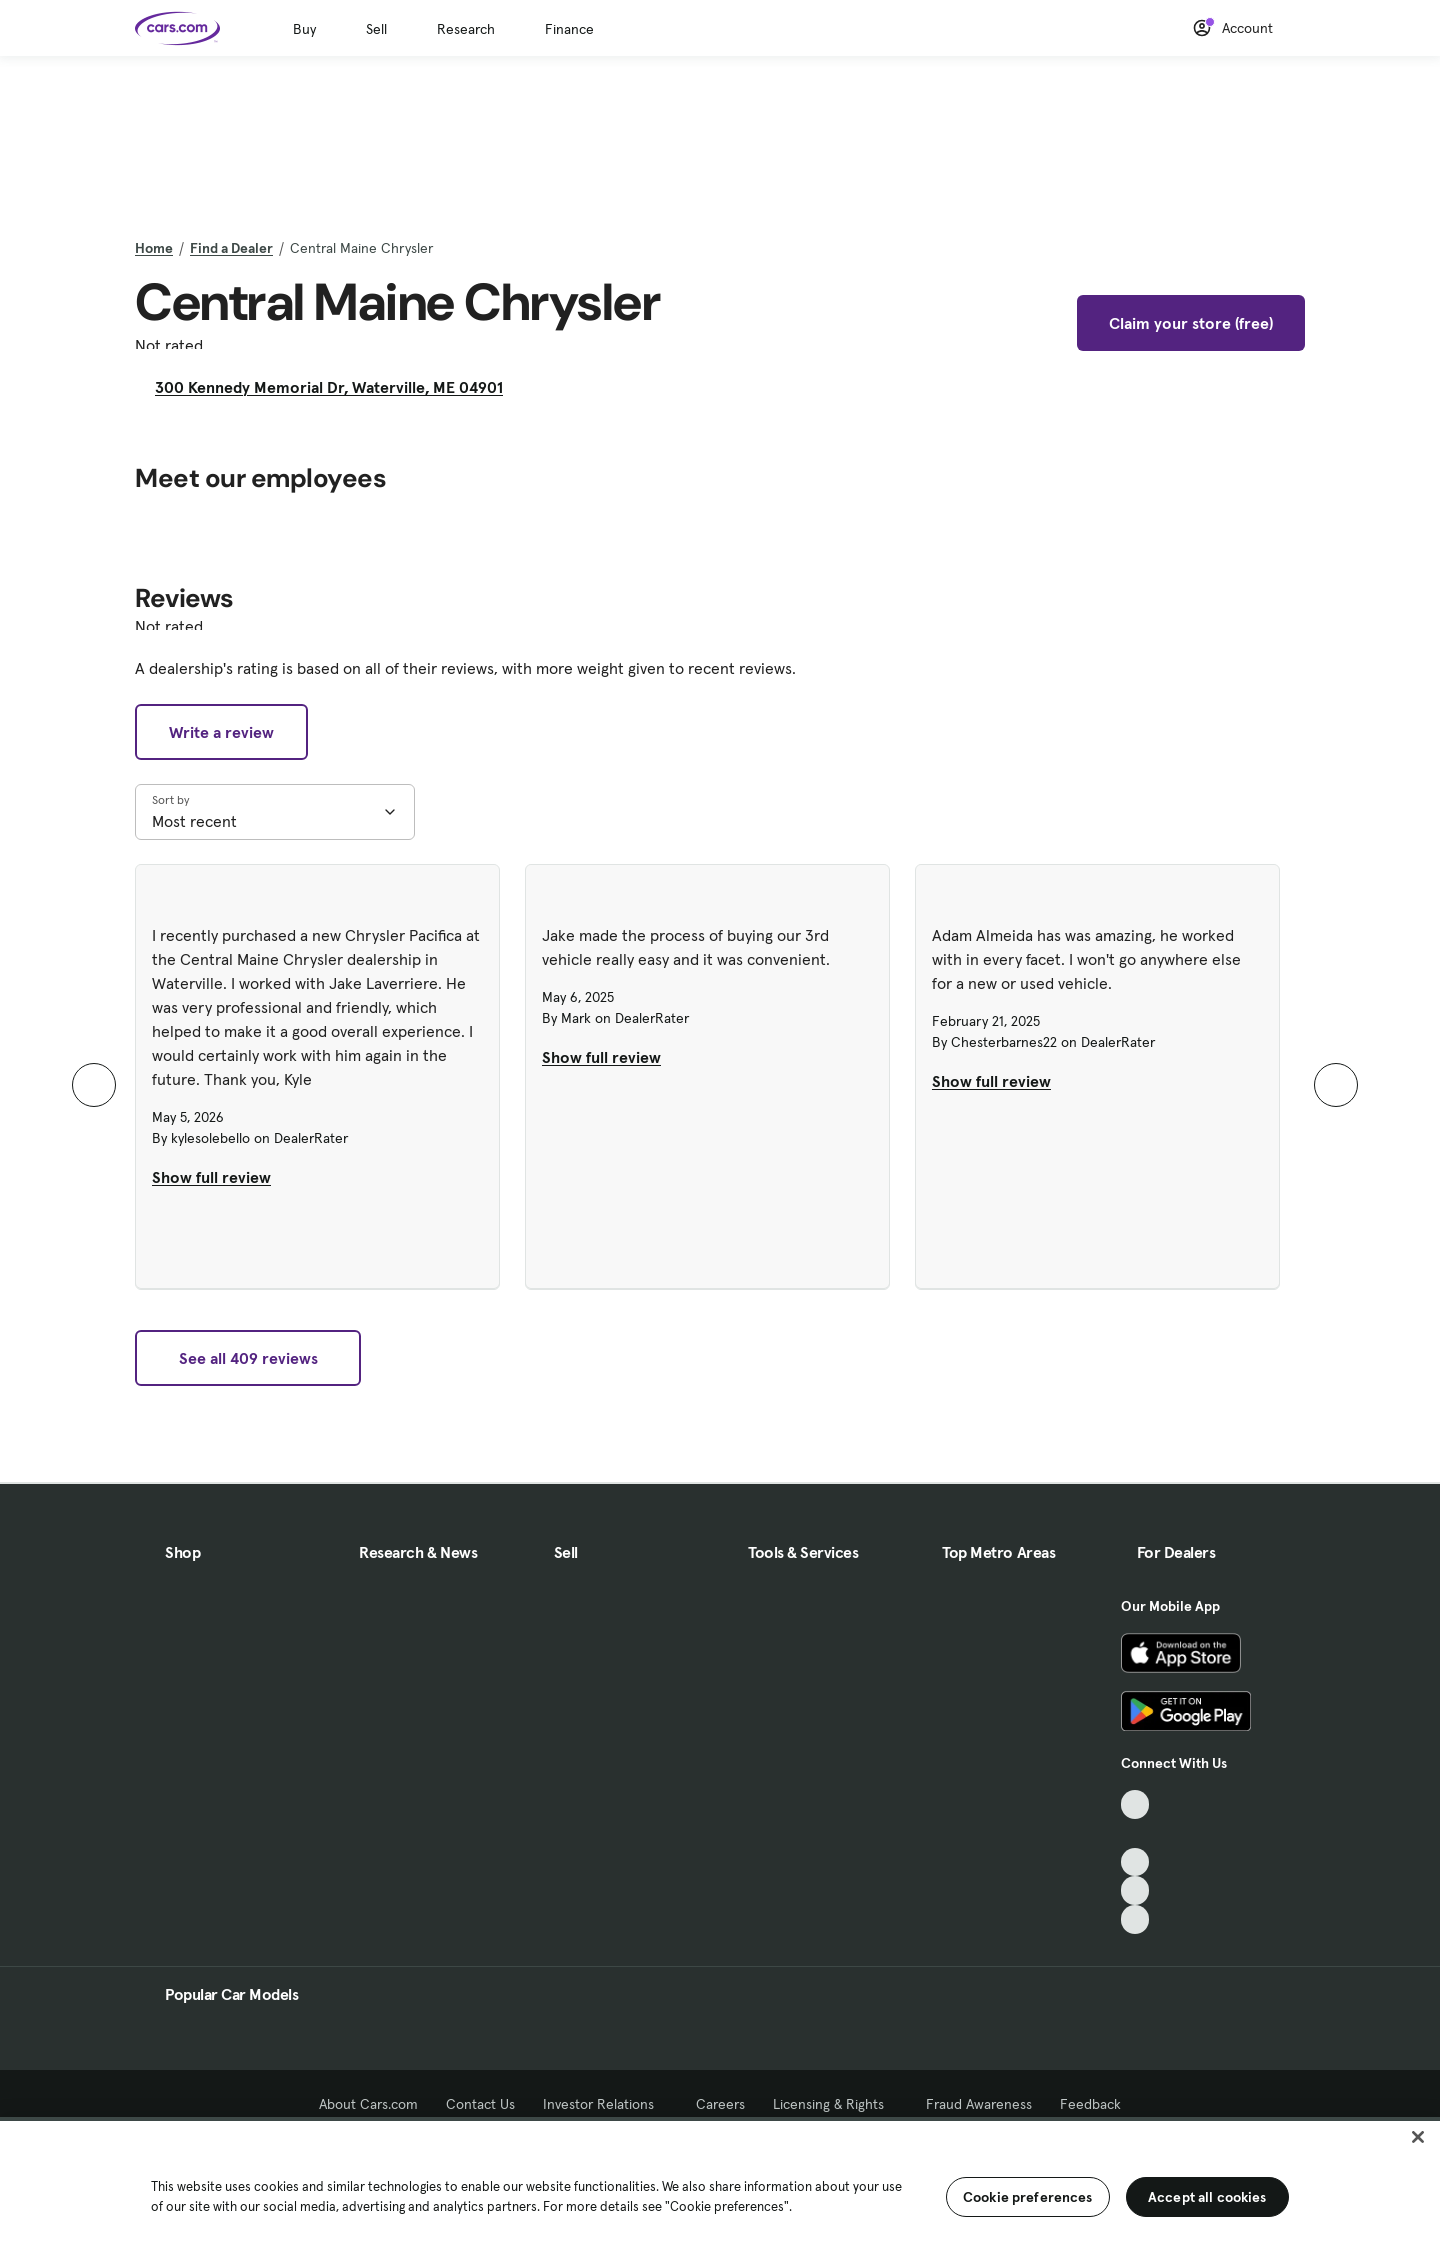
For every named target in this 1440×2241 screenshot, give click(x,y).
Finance (569, 29)
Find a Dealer (231, 248)
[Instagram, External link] (1135, 1890)
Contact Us (480, 2104)
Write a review (221, 732)
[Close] (1418, 2137)
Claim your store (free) (1191, 323)
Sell (376, 29)
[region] (720, 2179)
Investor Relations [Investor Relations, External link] (605, 2104)
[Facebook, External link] (1135, 1833)
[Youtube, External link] (1135, 1862)
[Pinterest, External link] (1135, 1919)
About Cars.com (368, 2104)
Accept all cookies (1207, 2197)
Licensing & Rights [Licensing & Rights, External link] (835, 2104)
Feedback (1090, 2104)
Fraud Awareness (979, 2104)
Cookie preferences (1028, 2197)
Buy (304, 29)
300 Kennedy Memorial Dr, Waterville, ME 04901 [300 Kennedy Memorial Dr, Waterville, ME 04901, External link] (337, 387)
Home (154, 248)
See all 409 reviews (248, 1358)
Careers (720, 2104)
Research (466, 29)
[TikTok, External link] (1135, 1804)
